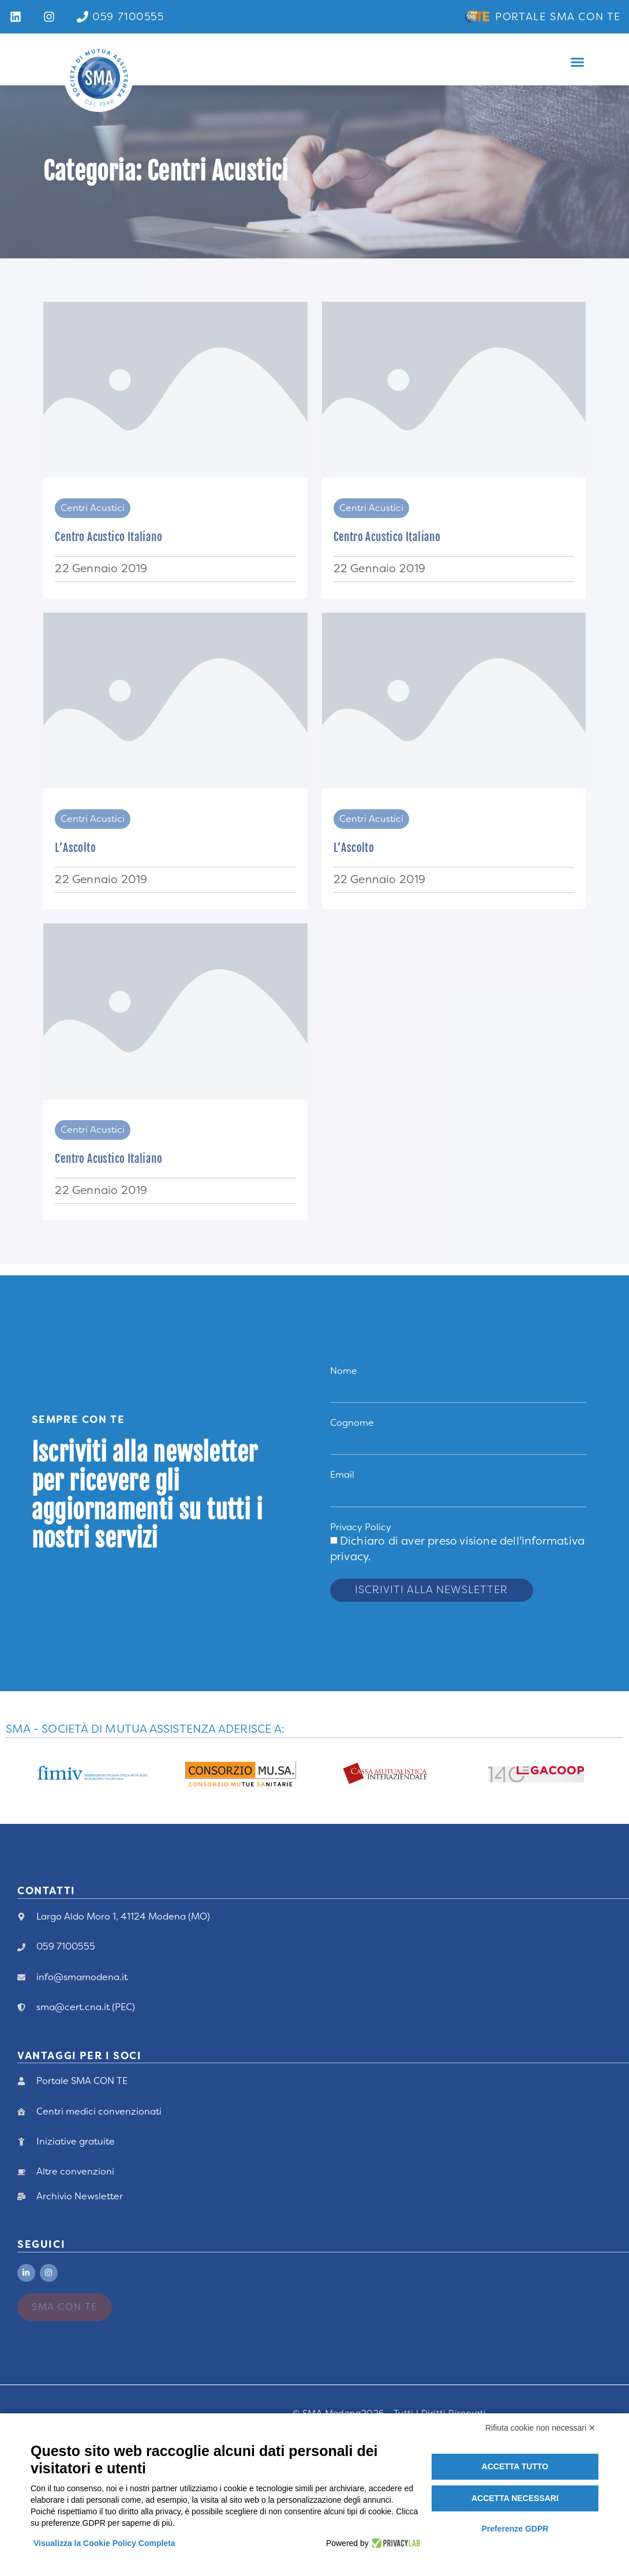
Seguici (41, 2244)
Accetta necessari (515, 2498)
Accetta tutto (515, 2466)
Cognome (352, 1423)
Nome (343, 1371)
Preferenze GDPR (514, 2528)
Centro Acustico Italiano (108, 537)
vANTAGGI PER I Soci (79, 2056)
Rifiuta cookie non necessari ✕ (540, 2427)
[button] (577, 62)
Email (342, 1475)
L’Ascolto (75, 848)
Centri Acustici (93, 508)
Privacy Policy (360, 1527)
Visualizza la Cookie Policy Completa (104, 2543)
